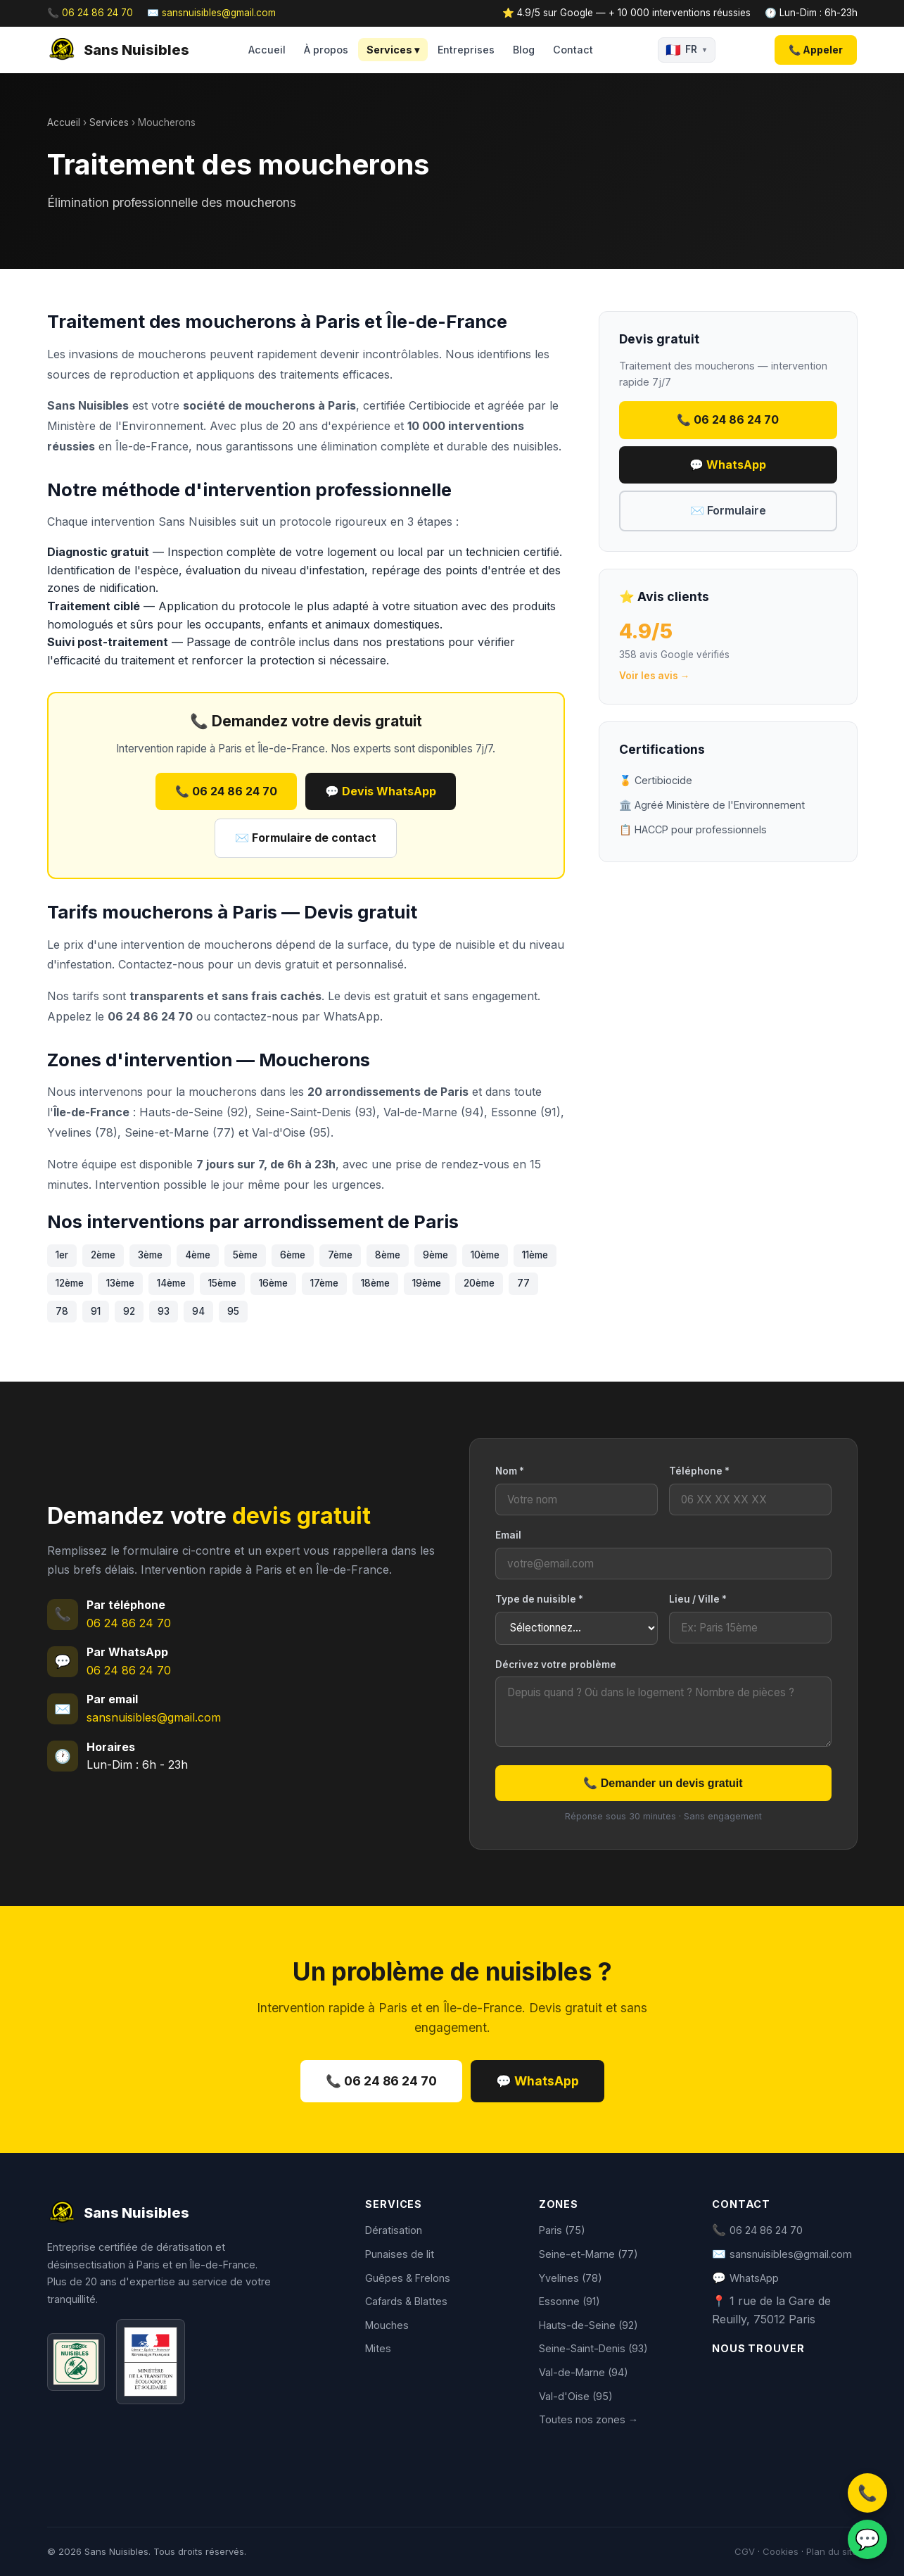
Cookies (780, 2551)
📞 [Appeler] (867, 2492)
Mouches (387, 2325)
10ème (485, 1255)
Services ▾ (393, 50)
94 (198, 1311)
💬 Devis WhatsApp (380, 791)
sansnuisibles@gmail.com (154, 1717)
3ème (150, 1255)
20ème (479, 1283)
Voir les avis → (654, 675)
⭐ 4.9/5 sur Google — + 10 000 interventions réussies (626, 12)
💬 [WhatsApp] (867, 2539)
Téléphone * (699, 1471)
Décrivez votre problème (555, 1664)
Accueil (267, 50)
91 (96, 1311)
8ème (387, 1255)
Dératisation (393, 2230)
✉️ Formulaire (728, 510)
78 (62, 1311)
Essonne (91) (569, 2301)
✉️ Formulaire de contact (305, 838)
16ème (273, 1283)
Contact (573, 50)
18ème (375, 1283)
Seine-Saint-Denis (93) (593, 2348)
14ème (171, 1283)
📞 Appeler (816, 50)
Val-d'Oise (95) (576, 2396)
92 (129, 1311)
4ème (197, 1255)
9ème (435, 1255)
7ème (340, 1255)
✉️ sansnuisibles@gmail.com (211, 12)
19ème (426, 1283)
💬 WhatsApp (727, 464)
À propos (326, 50)
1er (62, 1255)
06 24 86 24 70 (129, 1623)
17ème (324, 1283)
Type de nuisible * (539, 1599)
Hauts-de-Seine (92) (588, 2325)
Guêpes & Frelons (407, 2278)
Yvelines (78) (570, 2278)
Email (508, 1535)
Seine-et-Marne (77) (588, 2254)
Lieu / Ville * (698, 1599)
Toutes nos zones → (588, 2419)
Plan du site (832, 2551)
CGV (744, 2551)
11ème (535, 1255)
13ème (120, 1283)
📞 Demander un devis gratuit (662, 1783)
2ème (103, 1255)
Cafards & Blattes (406, 2301)
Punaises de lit (399, 2254)
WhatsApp (352, 1016)
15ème (222, 1283)
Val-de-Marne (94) (583, 2372)
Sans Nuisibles (118, 50)
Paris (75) (562, 2230)
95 (233, 1311)
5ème (245, 1255)
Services (109, 122)
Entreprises (466, 50)
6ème (292, 1255)
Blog (524, 50)
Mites (378, 2348)
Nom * (509, 1471)
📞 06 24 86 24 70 (90, 12)
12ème (70, 1283)
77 (523, 1283)
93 (164, 1311)
